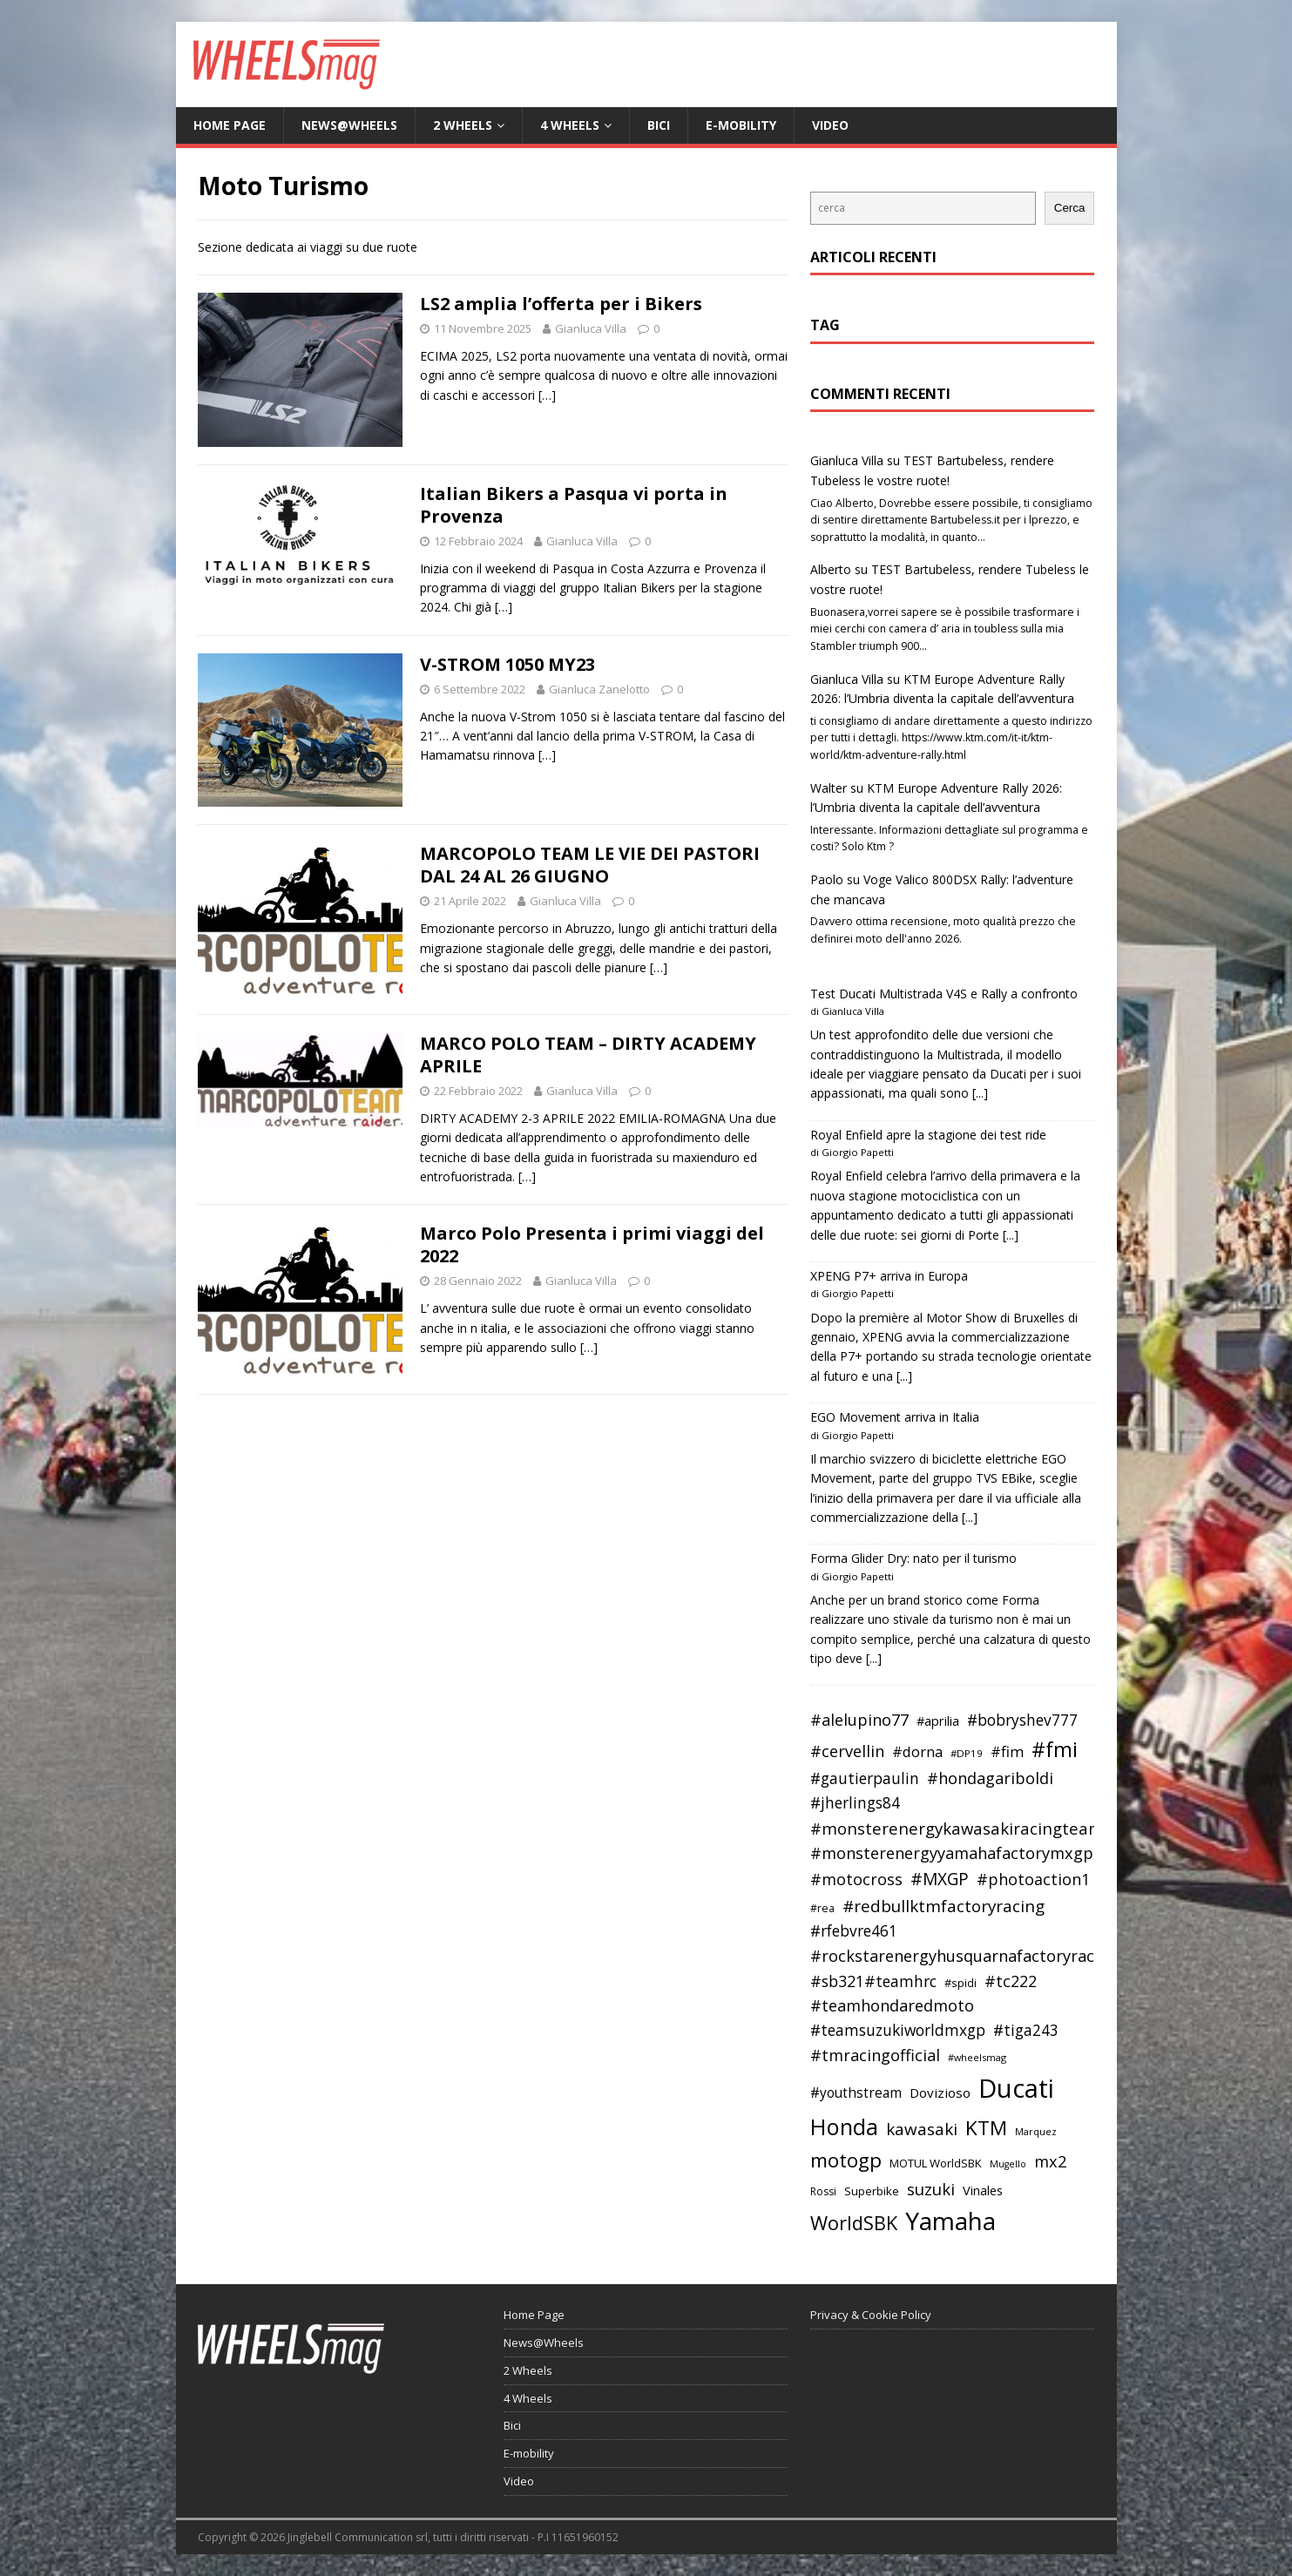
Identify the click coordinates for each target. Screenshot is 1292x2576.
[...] (980, 1093)
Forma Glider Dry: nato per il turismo (913, 1558)
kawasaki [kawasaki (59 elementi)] (921, 2129)
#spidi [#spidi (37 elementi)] (960, 1983)
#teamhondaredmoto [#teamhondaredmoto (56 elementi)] (892, 2005)
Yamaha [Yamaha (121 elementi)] (950, 2220)
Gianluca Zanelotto (599, 689)
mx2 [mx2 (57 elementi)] (1050, 2161)
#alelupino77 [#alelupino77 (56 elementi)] (859, 1719)
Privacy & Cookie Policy (870, 2314)
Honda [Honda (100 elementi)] (844, 2126)
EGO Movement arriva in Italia (894, 1417)
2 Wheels (462, 125)
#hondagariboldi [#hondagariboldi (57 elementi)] (990, 1778)
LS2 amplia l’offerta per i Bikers (561, 303)
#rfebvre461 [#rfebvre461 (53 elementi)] (853, 1931)
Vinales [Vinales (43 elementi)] (983, 2190)
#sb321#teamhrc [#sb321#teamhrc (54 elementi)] (873, 1981)
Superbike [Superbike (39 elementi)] (871, 2191)
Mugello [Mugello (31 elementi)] (1008, 2164)
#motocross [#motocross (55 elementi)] (856, 1879)
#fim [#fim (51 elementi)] (1007, 1751)
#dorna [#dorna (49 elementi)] (917, 1751)
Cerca (1070, 207)
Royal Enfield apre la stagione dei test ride (928, 1134)
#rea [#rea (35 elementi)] (822, 1908)
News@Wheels (349, 125)
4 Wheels (569, 125)
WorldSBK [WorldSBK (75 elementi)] (853, 2222)
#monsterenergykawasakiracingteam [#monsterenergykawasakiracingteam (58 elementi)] (957, 1828)
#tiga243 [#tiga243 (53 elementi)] (1026, 2030)
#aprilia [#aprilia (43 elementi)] (938, 1720)
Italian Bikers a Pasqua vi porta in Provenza (573, 505)
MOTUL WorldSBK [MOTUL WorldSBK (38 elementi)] (936, 2163)
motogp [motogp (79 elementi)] (846, 2160)
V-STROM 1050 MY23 (507, 664)
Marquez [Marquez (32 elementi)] (1036, 2131)
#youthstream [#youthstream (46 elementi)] (856, 2092)
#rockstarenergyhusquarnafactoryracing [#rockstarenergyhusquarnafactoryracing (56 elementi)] (964, 1955)
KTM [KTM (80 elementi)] (986, 2127)
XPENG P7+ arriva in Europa (889, 1276)
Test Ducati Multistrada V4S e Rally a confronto (944, 993)
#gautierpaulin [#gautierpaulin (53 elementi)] (864, 1778)
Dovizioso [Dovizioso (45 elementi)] (940, 2092)
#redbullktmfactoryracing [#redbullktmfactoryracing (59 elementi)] (943, 1906)
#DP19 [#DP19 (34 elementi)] (966, 1753)
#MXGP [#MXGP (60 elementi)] (939, 1879)
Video (830, 125)
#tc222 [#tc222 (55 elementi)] (1010, 1981)
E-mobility (741, 125)
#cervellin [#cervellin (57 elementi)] (847, 1751)
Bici (658, 125)
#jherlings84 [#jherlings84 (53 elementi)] (855, 1803)
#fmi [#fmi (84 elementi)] (1055, 1749)
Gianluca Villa (590, 328)
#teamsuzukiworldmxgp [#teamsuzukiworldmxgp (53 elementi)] (897, 2030)
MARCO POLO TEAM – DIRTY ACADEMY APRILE (588, 1054)
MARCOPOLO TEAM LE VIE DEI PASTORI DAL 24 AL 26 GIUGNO (590, 865)
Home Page (229, 125)
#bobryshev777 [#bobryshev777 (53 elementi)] (1022, 1720)
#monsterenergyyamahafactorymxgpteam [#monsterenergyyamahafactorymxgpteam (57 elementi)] (971, 1852)
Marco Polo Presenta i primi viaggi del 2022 (592, 1244)
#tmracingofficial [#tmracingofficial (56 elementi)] (875, 2055)
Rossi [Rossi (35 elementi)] (823, 2191)
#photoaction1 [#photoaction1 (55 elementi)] (1033, 1879)
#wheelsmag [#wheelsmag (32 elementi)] (977, 2057)
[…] (547, 395)
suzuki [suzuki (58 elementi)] (931, 2189)
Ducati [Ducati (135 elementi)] (1016, 2088)
